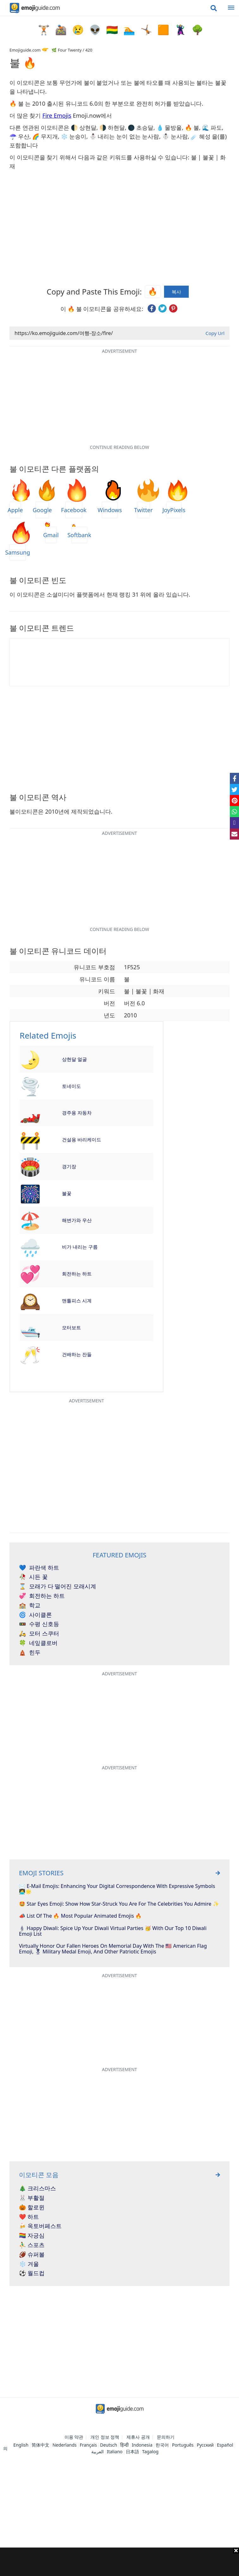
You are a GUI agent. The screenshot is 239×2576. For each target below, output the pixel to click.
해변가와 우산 (77, 1220)
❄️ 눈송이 (73, 136)
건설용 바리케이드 (81, 1139)
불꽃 (66, 1193)
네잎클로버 (38, 1643)
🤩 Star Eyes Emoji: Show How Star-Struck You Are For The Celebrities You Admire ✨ (119, 1904)
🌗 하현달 (112, 127)
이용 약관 (73, 2437)
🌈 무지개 (45, 136)
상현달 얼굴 (74, 1059)
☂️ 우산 (19, 136)
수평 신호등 (39, 1624)
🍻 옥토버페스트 (40, 2226)
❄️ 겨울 (29, 2264)
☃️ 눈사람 (175, 136)
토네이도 (71, 1086)
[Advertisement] (119, 2562)
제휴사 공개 (138, 2437)
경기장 (69, 1166)
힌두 (29, 1652)
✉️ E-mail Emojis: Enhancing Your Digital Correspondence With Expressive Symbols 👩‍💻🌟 (117, 1889)
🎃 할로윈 (32, 2207)
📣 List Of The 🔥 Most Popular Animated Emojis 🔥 (80, 1916)
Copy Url (214, 333)
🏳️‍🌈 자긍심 (32, 2235)
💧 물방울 (169, 127)
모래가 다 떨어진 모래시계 (57, 1586)
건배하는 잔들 (77, 1354)
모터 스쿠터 (39, 1633)
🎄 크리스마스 (37, 2188)
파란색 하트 (39, 1568)
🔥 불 (192, 127)
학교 (29, 1605)
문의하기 (166, 2437)
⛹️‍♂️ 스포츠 (32, 2245)
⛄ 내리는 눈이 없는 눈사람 (124, 136)
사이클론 (35, 1615)
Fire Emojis (56, 115)
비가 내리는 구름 (80, 1247)
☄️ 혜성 (201, 136)
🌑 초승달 (140, 127)
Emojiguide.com (24, 50)
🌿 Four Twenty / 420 (72, 50)
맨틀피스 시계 (77, 1300)
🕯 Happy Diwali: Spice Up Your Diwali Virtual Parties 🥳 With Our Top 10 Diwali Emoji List (112, 1931)
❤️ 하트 (29, 2217)
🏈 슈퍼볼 (32, 2254)
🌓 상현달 (83, 127)
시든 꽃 (33, 1577)
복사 (176, 292)
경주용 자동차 (77, 1112)
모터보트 (71, 1327)
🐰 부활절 (32, 2198)
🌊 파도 (212, 127)
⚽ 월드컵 (32, 2273)
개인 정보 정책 (104, 2437)
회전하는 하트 (77, 1273)
